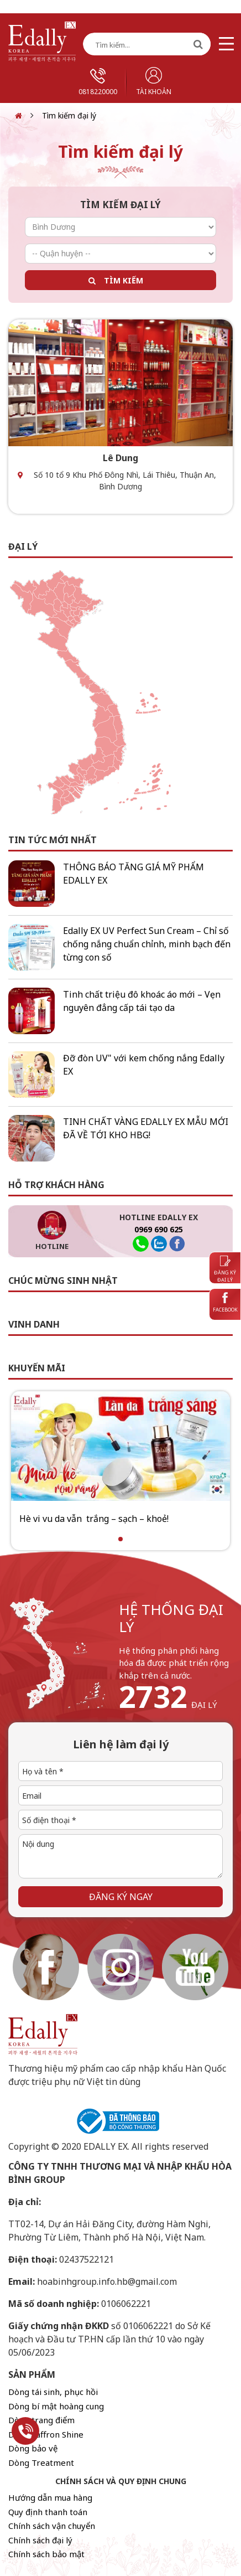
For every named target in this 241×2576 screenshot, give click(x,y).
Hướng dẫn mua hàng (50, 2497)
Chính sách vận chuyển (51, 2525)
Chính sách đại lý (40, 2540)
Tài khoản (153, 81)
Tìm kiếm (123, 280)
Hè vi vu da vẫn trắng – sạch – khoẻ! (94, 1518)
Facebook (225, 1302)
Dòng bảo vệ (32, 2448)
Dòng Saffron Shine (45, 2434)
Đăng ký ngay (121, 1897)
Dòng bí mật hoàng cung (56, 2406)
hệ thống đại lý (171, 1618)
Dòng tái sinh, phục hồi (53, 2391)
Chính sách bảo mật (46, 2553)
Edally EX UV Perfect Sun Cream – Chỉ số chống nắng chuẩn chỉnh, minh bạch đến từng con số (146, 944)
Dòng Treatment (41, 2462)
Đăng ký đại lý (225, 1270)
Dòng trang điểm (41, 2419)
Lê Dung (120, 458)
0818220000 (97, 82)
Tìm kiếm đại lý (69, 115)
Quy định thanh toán (47, 2511)
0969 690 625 (158, 1229)
